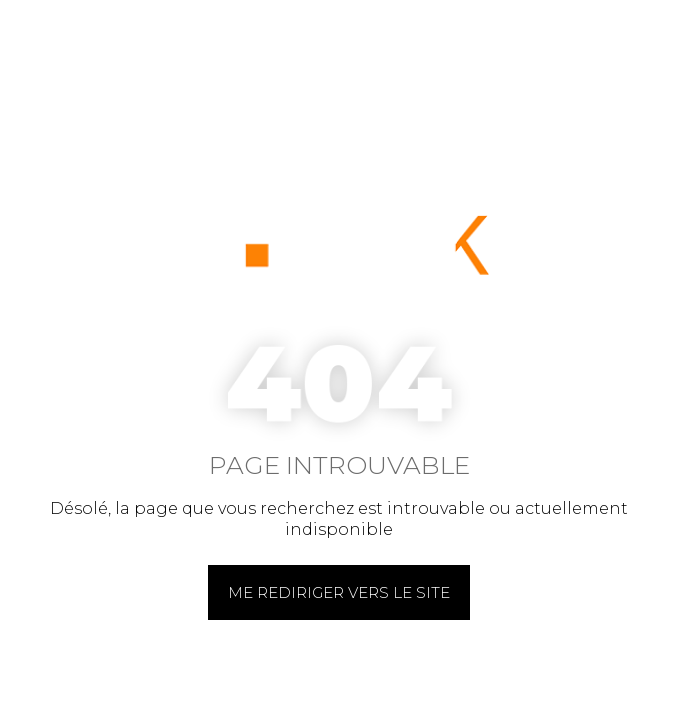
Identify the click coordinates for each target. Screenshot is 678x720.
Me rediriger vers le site (339, 592)
